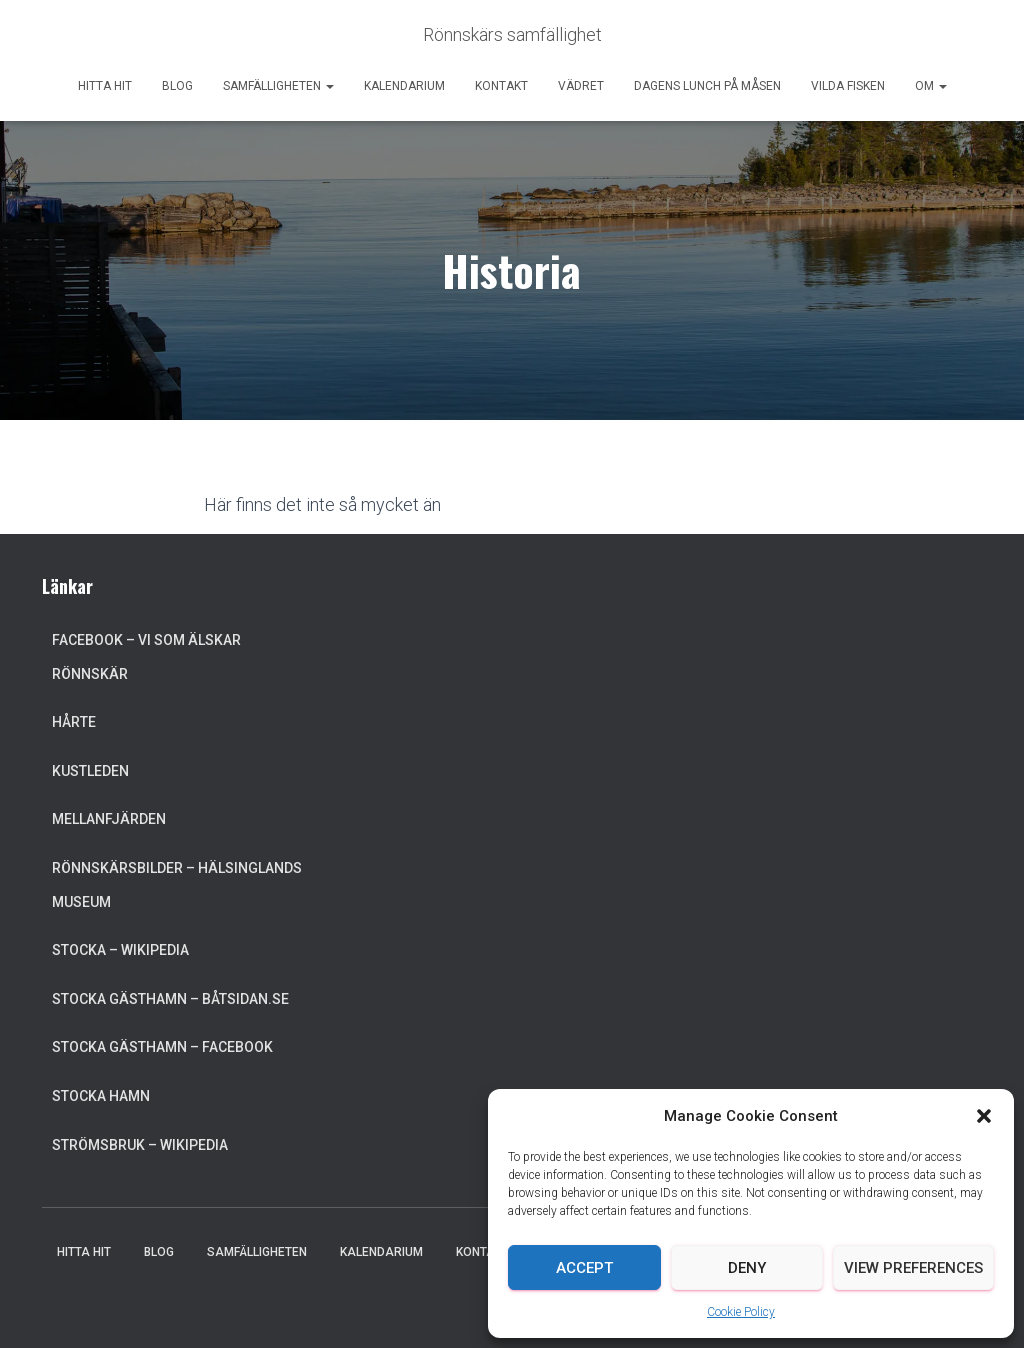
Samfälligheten (278, 86)
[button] (984, 1116)
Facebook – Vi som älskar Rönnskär (146, 657)
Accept (584, 1268)
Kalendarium (404, 86)
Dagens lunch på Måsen (707, 86)
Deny (747, 1268)
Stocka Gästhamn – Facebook (162, 1047)
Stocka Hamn (101, 1096)
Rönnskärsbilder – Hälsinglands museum (177, 885)
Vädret (581, 86)
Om (931, 86)
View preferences (913, 1268)
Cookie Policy (741, 1312)
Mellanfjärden (109, 819)
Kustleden (90, 771)
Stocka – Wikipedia (120, 950)
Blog (177, 86)
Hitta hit (105, 86)
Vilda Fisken (848, 86)
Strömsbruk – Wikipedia (140, 1145)
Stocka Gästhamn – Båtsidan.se (170, 999)
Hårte (74, 722)
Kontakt (501, 86)
